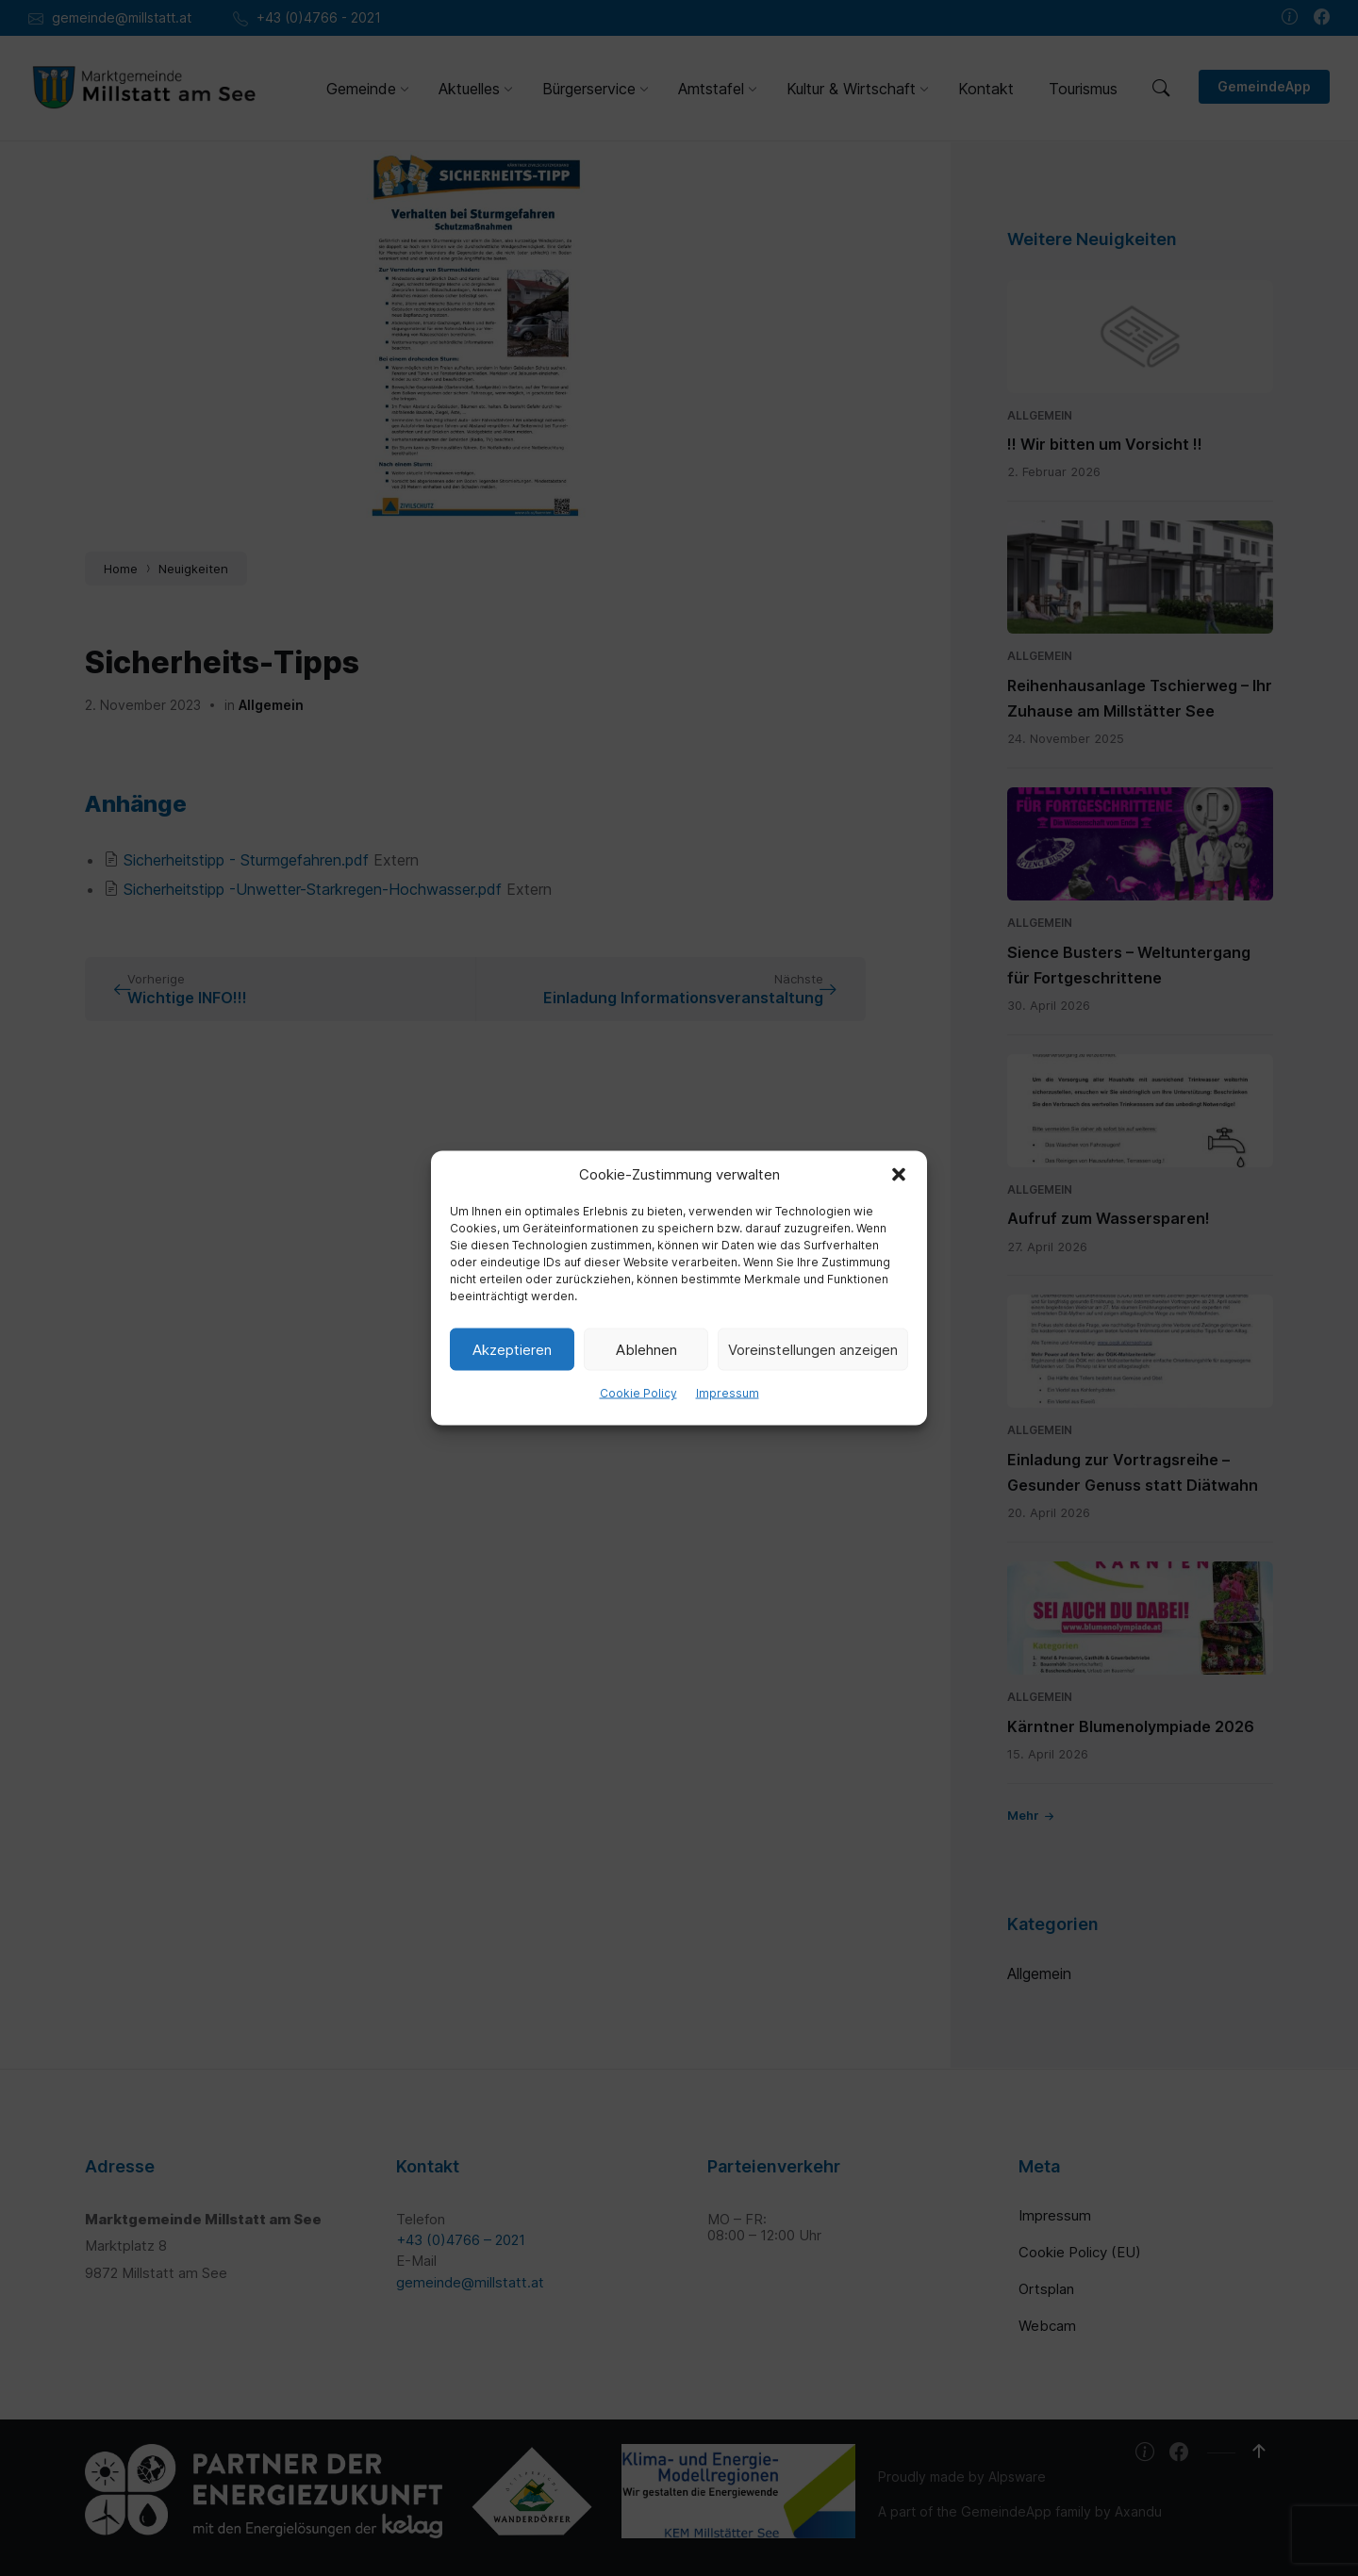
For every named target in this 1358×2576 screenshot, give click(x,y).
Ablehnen (646, 1349)
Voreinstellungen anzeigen (813, 1349)
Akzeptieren (512, 1349)
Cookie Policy (638, 1393)
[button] (898, 1174)
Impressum (727, 1393)
